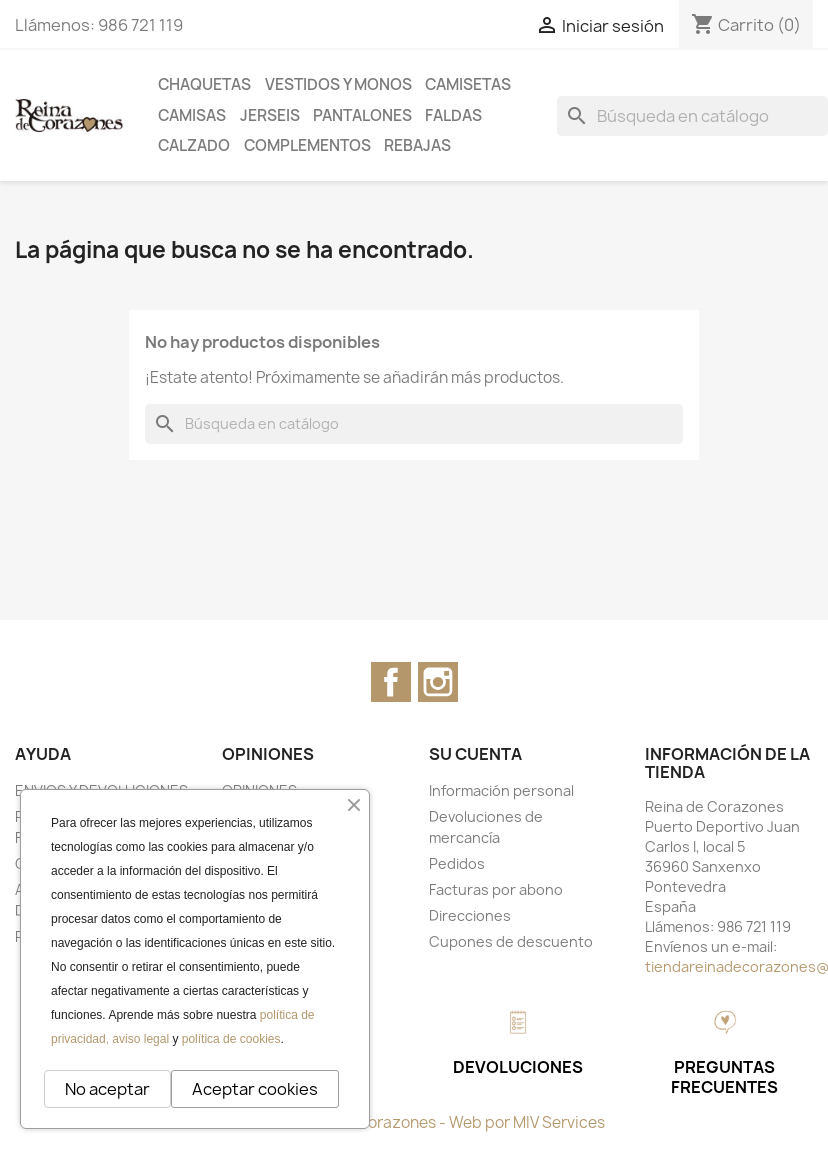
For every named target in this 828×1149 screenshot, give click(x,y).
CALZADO (194, 145)
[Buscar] (692, 116)
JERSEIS (270, 115)
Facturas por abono (496, 889)
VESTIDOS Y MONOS (338, 84)
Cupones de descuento (511, 941)
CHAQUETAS (204, 84)
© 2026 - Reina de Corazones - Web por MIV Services (414, 1122)
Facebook (391, 682)
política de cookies (231, 1039)
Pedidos (457, 863)
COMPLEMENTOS (307, 145)
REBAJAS (417, 145)
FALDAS (453, 115)
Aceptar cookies (255, 1089)
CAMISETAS (468, 84)
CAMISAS (192, 115)
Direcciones (470, 915)
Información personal (501, 790)
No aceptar (107, 1089)
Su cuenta (475, 754)
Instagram (438, 682)
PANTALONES (362, 115)
